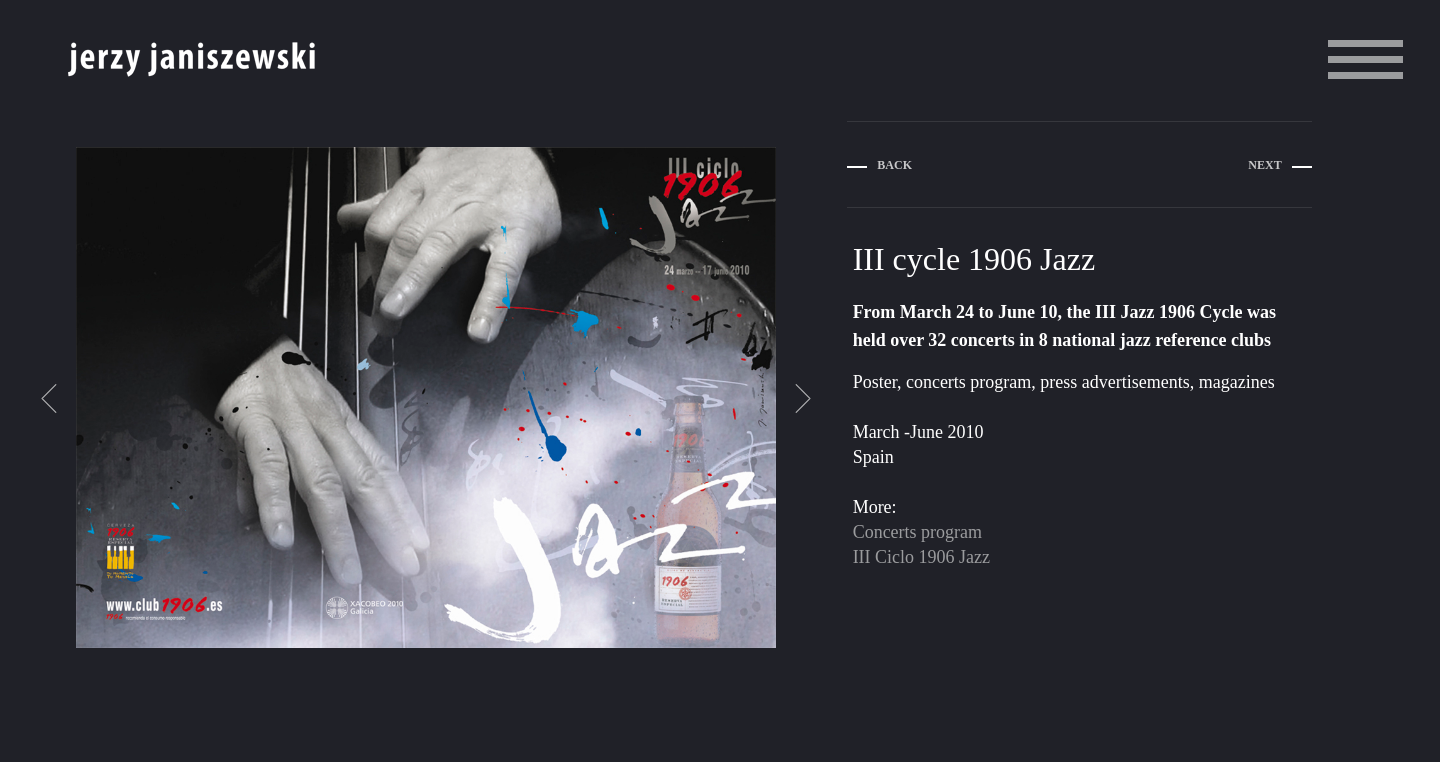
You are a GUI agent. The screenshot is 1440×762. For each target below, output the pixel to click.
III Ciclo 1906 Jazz (921, 557)
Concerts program (917, 532)
